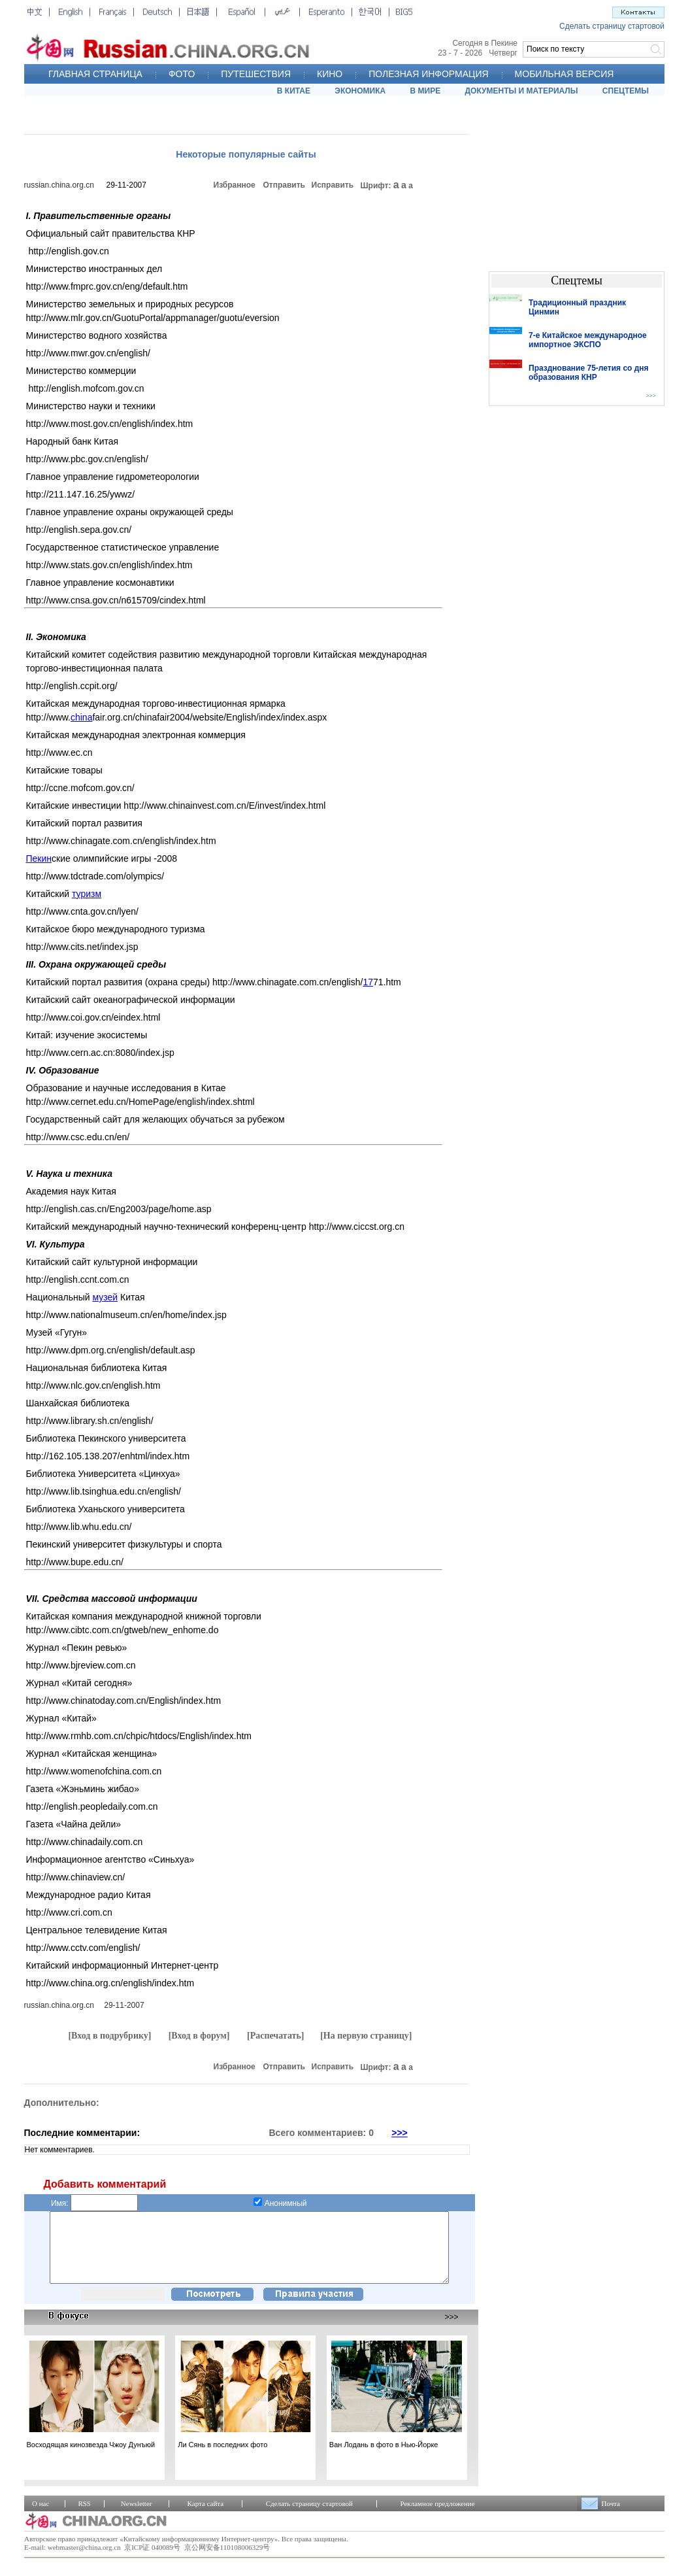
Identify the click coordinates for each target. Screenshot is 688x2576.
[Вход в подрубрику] (109, 2036)
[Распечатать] (275, 2036)
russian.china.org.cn (59, 185)
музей (105, 1297)
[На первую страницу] (366, 2036)
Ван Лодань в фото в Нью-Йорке (383, 2458)
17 (368, 982)
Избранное (234, 185)
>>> (399, 2132)
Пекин (39, 858)
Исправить (333, 185)
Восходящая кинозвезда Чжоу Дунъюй (91, 2458)
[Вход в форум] (199, 2036)
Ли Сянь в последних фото (222, 2458)
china (81, 717)
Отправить (284, 185)
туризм (86, 894)
